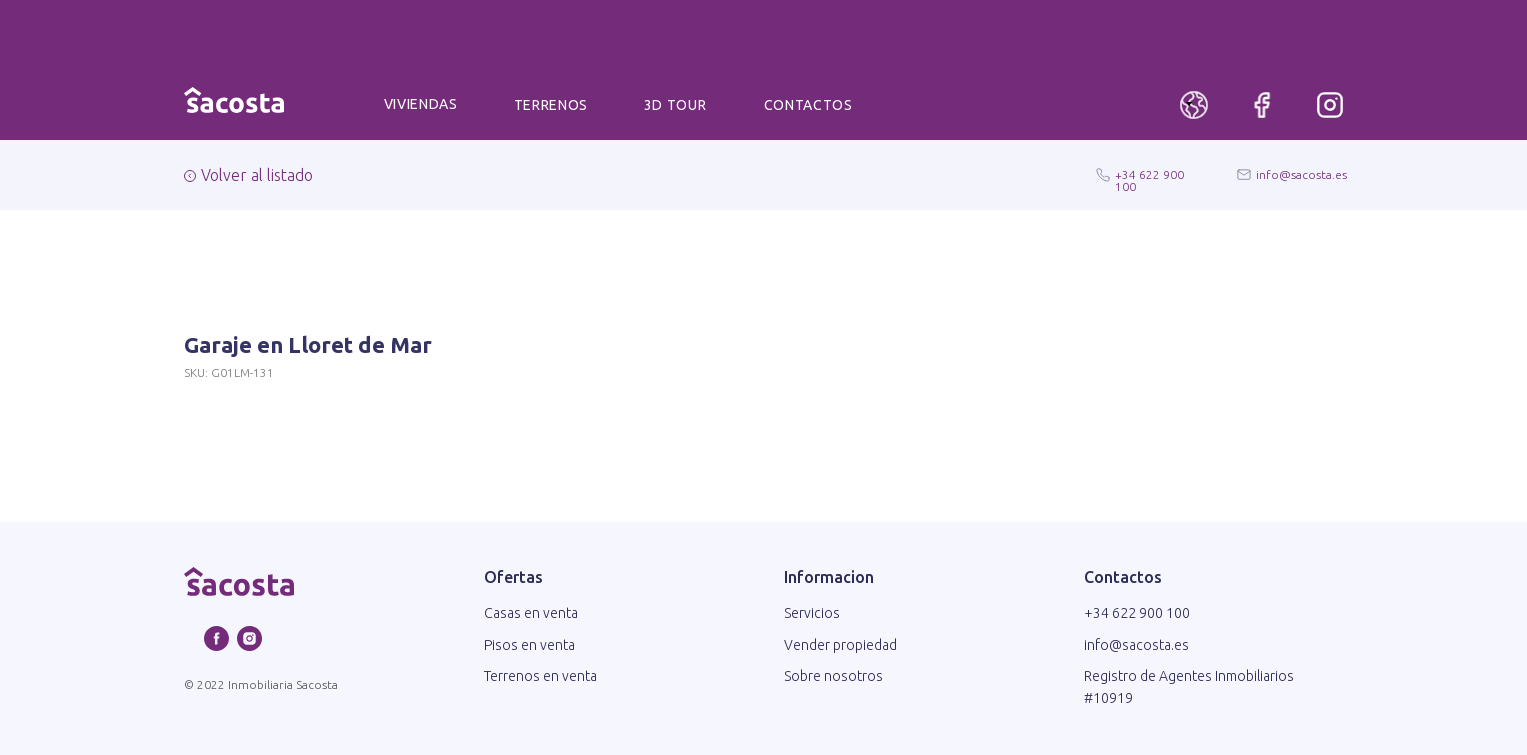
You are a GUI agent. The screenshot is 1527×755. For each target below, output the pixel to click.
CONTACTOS (808, 105)
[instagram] (249, 645)
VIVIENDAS (421, 104)
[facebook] (216, 645)
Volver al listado (257, 175)
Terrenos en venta (540, 676)
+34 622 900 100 (1149, 180)
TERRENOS (551, 105)
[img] (1330, 105)
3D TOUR (675, 105)
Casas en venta (531, 613)
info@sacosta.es (1301, 174)
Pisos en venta (529, 645)
